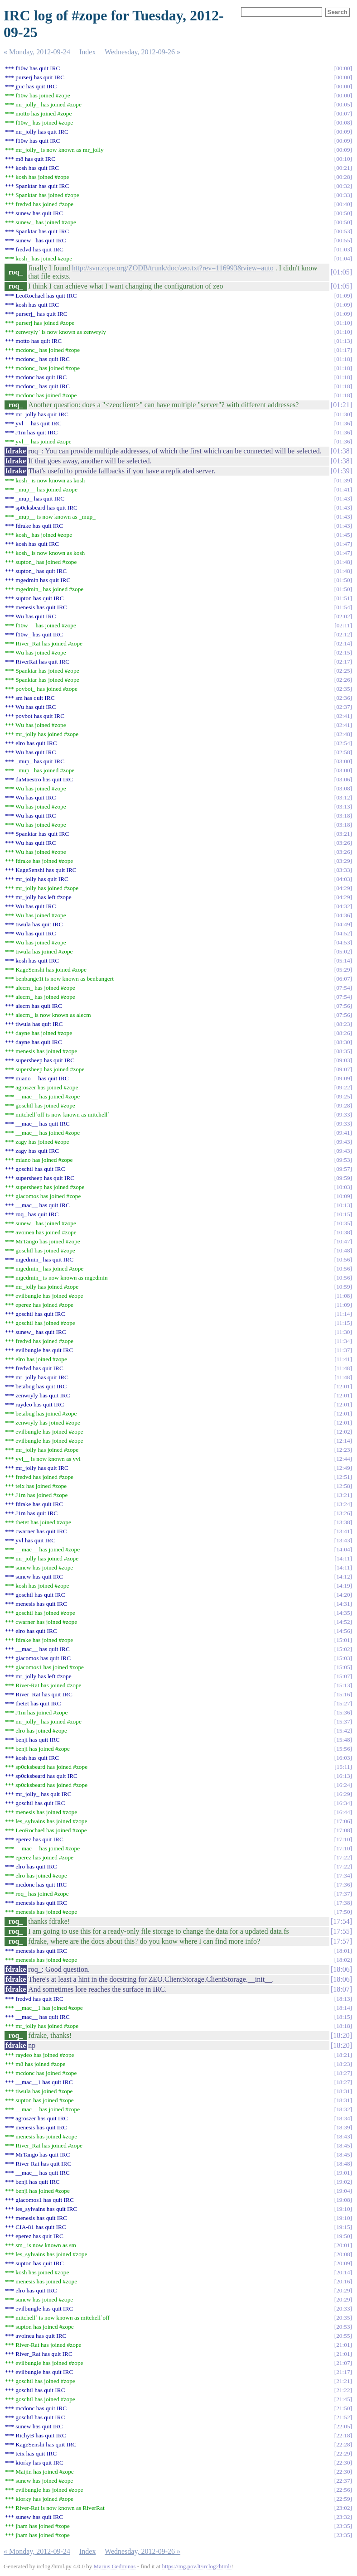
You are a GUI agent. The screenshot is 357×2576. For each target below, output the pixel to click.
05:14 (343, 960)
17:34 (343, 1875)
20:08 (343, 2254)
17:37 (343, 1893)
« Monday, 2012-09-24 (37, 52)
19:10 (343, 2208)
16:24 (343, 1785)
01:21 (341, 405)
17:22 (343, 1857)
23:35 (343, 2526)
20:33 (343, 2308)
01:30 (343, 414)
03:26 (343, 842)
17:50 (343, 1911)
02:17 (343, 661)
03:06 (343, 779)
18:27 (343, 2073)
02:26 (343, 679)
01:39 (341, 471)
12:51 (343, 1476)
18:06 (341, 1969)
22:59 (343, 2498)
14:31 (343, 1603)
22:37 (343, 2480)
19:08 (343, 2199)
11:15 (343, 1322)
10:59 (343, 1286)
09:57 (343, 1168)
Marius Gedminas (115, 2566)
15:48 (343, 1739)
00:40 (343, 204)
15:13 (343, 1685)
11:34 (343, 1341)
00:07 (343, 113)
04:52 (343, 933)
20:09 (343, 2263)
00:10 (343, 158)
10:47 (343, 1241)
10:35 (343, 1223)
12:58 (343, 1486)
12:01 (343, 1386)
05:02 (343, 951)
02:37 (343, 706)
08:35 (343, 1051)
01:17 (343, 350)
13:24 (343, 1504)
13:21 (343, 1495)
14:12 (343, 1576)
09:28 (343, 1105)
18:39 (343, 2127)
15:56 (343, 1748)
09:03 (343, 1060)
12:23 (343, 1449)
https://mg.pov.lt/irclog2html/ (197, 2566)
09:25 (343, 1096)
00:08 (343, 122)
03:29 (343, 860)
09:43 (343, 1141)
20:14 (343, 2272)
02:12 (343, 634)
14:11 (343, 1558)
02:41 (343, 716)
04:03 (343, 879)
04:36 (343, 915)
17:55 (341, 1931)
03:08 (343, 788)
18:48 (343, 2163)
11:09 (343, 1304)
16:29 (343, 1794)
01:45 (343, 534)
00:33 (343, 195)
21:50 (343, 2408)
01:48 (343, 562)
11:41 (343, 1359)
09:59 (343, 1178)
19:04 (343, 2190)
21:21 (343, 2381)
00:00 (343, 68)
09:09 (343, 1078)
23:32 (343, 2516)
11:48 (343, 1368)
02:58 (343, 752)
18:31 (343, 2091)
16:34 (343, 1803)
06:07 (343, 978)
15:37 (343, 1721)
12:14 (343, 1440)
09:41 (343, 1132)
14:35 (343, 1612)
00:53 (343, 231)
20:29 (343, 2290)
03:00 (343, 761)
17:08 (343, 1830)
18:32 (343, 2109)
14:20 (343, 1594)
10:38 (343, 1232)
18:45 (343, 2145)
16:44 (343, 1812)
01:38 (341, 451)
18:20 (341, 2035)
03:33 (343, 870)
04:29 (343, 888)
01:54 (343, 607)
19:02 (343, 2181)
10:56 (343, 1259)
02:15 (343, 652)
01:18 (343, 359)
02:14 (343, 643)
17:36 (343, 1884)
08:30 (343, 1042)
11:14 (343, 1313)
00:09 (343, 131)
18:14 (343, 2007)
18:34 (343, 2118)
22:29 (343, 2453)
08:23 (343, 1024)
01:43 (343, 498)
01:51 (343, 598)
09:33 (343, 1114)
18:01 (343, 1950)
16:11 (343, 1766)
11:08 (343, 1295)
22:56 (343, 2489)
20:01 (343, 2245)
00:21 (343, 167)
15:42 (343, 1730)
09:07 (343, 1069)
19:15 (343, 2227)
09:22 (343, 1087)
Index (87, 52)
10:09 (343, 1196)
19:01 (343, 2172)
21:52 (343, 2417)
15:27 (343, 1703)
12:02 (343, 1431)
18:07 (341, 1989)
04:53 (343, 942)
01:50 (343, 580)
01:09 (343, 295)
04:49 (343, 924)
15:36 (343, 1712)
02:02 (343, 616)
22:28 (343, 2444)
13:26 (343, 1513)
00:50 (343, 213)
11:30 (343, 1332)
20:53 (343, 2326)
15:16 (343, 1694)
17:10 (343, 1839)
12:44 (343, 1458)
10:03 (343, 1187)
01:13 (343, 340)
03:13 (343, 806)
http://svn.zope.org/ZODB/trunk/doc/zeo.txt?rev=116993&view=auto (173, 268)
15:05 (343, 1667)
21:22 (343, 2390)
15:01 (343, 1640)
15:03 (343, 1658)
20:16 (343, 2281)
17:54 (341, 1921)
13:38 (343, 1522)
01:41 (343, 489)
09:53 (343, 1159)
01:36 (343, 423)
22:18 (343, 2435)
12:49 (343, 1467)
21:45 (343, 2399)
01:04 (343, 258)
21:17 (343, 2372)
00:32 (343, 186)
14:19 (343, 1585)
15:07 (343, 1676)
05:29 (343, 969)
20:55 (343, 2335)
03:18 (343, 815)
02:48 (343, 734)
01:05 (341, 272)
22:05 (343, 2426)
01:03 (343, 249)
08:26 (343, 1033)
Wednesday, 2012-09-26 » (142, 52)
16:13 (343, 1775)
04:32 (343, 906)
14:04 (343, 1549)
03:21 (343, 833)
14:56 (343, 1630)
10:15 (343, 1214)
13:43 (343, 1540)
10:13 (343, 1205)
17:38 (343, 1902)
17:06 (343, 1821)
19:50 (343, 2236)
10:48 (343, 1250)
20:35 (343, 2317)
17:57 (341, 1941)
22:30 (343, 2462)
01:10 (343, 322)
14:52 (343, 1621)
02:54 (343, 743)
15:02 (343, 1649)
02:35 (343, 688)
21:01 (343, 2344)
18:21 (343, 2054)
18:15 (343, 2016)
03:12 (343, 797)
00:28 (343, 176)
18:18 (343, 2025)
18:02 (343, 1959)
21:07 (343, 2362)
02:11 (343, 625)
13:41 (343, 1531)
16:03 (343, 1757)
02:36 (343, 697)
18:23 (343, 2064)
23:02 (343, 2507)
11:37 (343, 1350)
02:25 (343, 670)
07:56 (343, 1005)
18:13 (343, 1998)
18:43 (343, 2136)
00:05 (343, 104)
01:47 (343, 543)
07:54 (343, 987)
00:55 (343, 240)
